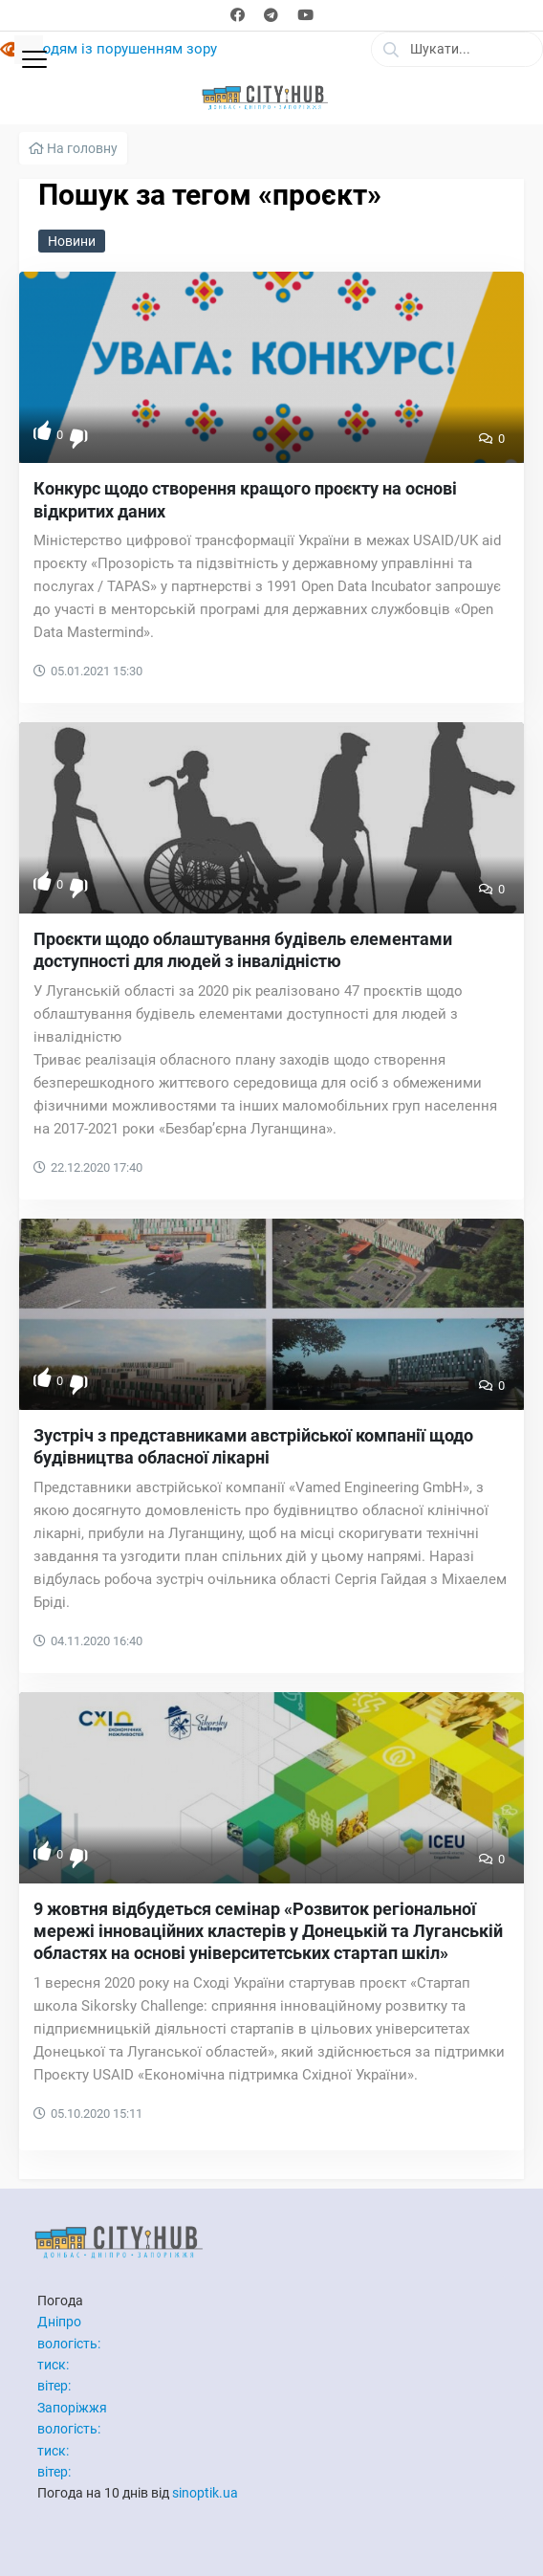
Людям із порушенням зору (123, 48)
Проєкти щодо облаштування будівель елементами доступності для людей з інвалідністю (242, 950)
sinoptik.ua (205, 2492)
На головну (73, 148)
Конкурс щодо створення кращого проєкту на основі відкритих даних (245, 499)
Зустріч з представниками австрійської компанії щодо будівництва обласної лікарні (253, 1446)
